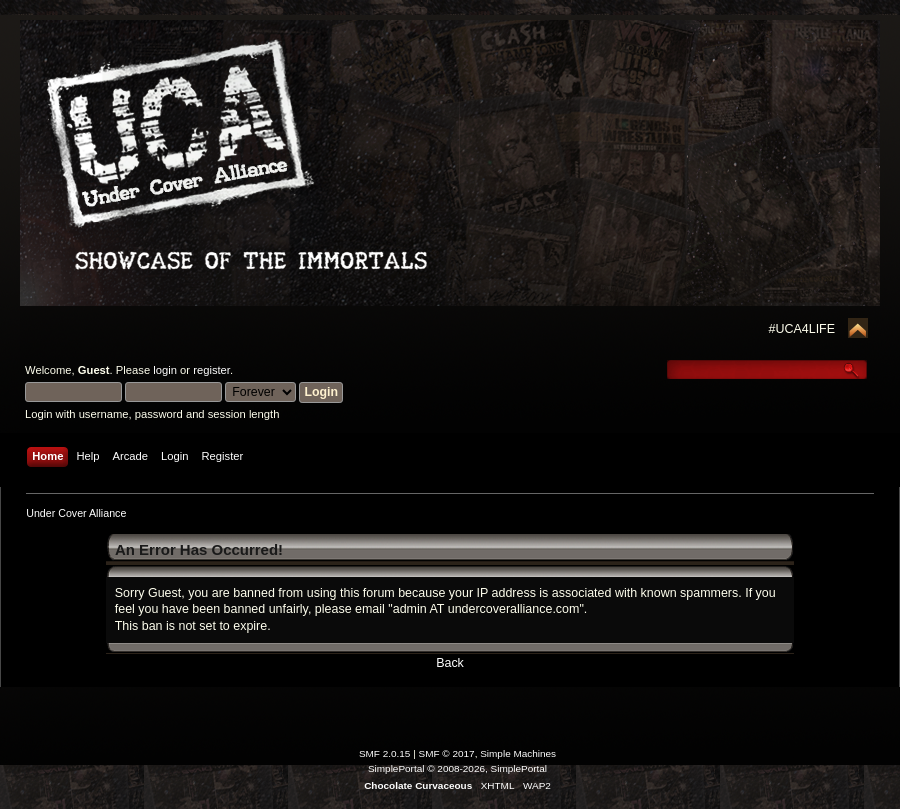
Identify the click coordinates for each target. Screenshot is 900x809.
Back (450, 663)
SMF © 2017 (447, 753)
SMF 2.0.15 (385, 753)
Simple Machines (518, 753)
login (165, 370)
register (211, 370)
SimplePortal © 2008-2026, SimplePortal (457, 768)
